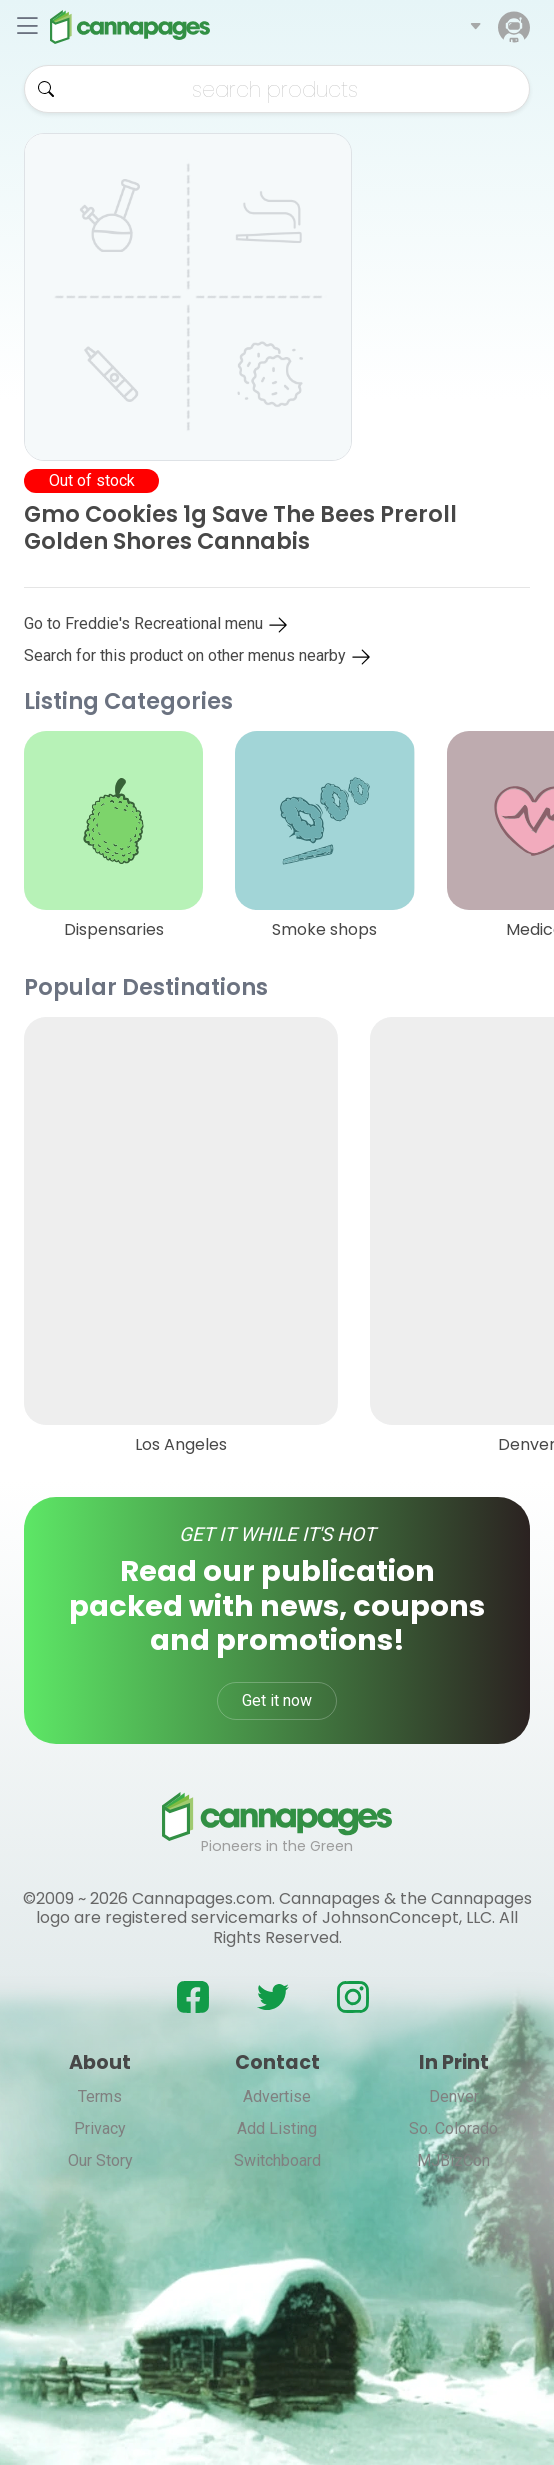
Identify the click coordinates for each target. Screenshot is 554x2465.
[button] (475, 27)
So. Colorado (453, 2128)
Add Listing (277, 2128)
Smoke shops (324, 929)
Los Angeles (181, 1444)
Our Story (100, 2160)
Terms (100, 2096)
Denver (454, 2096)
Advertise (277, 2096)
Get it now (277, 1700)
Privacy (100, 2128)
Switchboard (277, 2160)
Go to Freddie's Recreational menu (156, 623)
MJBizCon (453, 2160)
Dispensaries (114, 929)
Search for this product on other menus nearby (198, 655)
